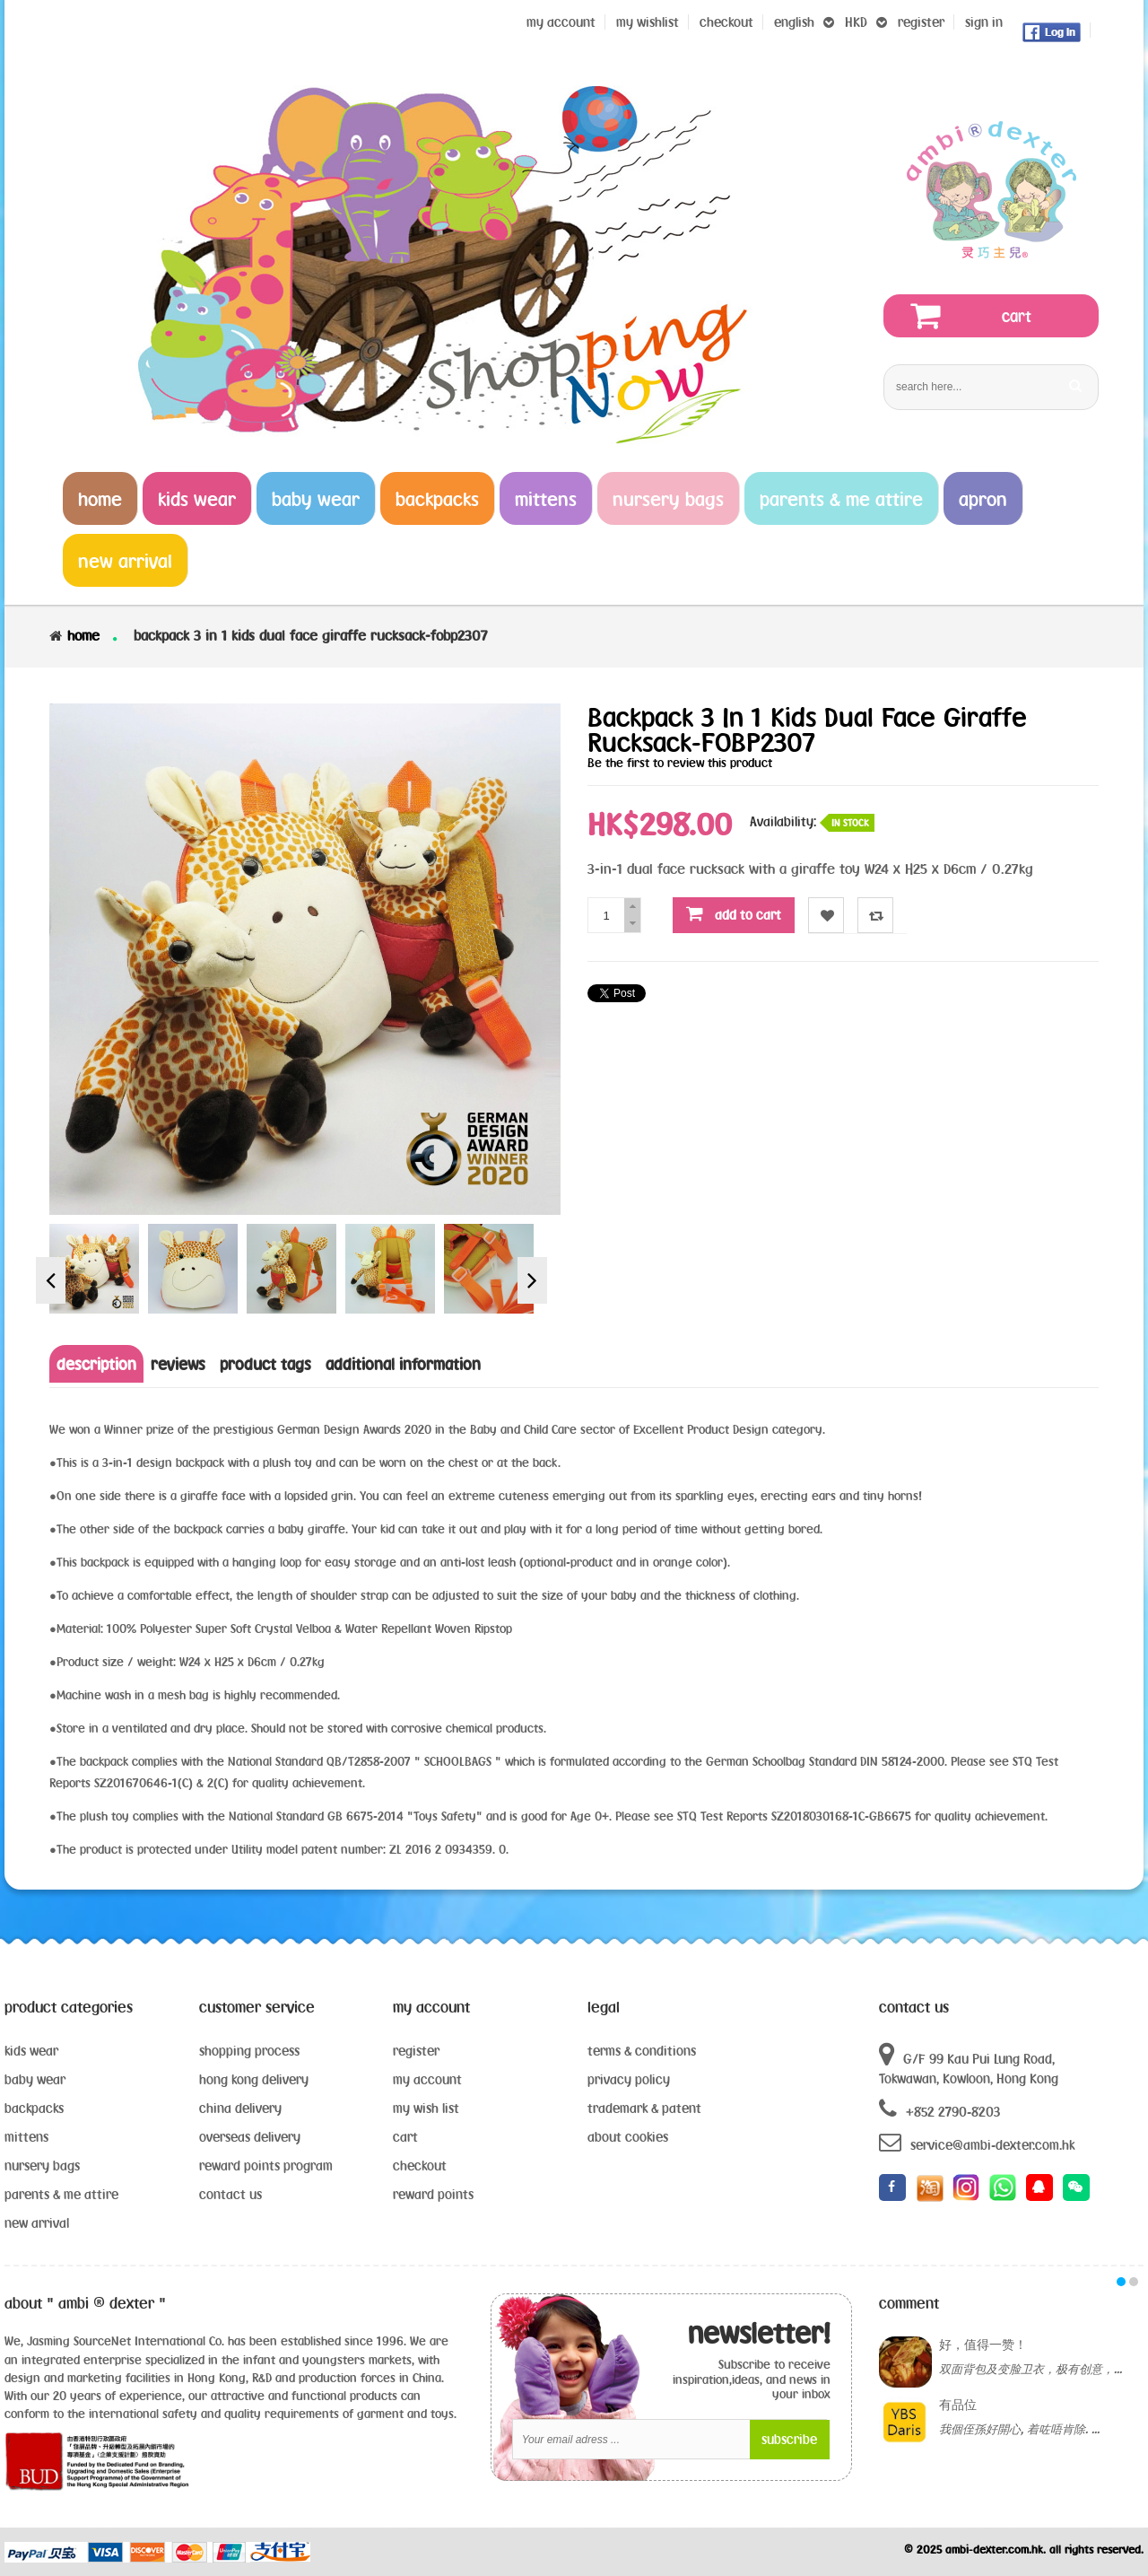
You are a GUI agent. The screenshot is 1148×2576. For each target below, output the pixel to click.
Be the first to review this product (679, 762)
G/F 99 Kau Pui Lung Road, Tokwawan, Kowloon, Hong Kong (968, 2063)
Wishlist (826, 915)
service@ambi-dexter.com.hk (976, 2142)
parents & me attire (61, 2194)
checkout (420, 2165)
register (921, 22)
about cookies (627, 2136)
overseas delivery (249, 2136)
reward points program (266, 2165)
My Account (561, 22)
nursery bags (42, 2165)
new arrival (36, 2223)
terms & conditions (641, 2050)
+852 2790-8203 (939, 2109)
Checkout (726, 22)
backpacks (34, 2108)
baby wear (34, 2079)
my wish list (426, 2108)
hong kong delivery (254, 2079)
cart (405, 2136)
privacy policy (628, 2079)
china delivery (240, 2108)
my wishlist (647, 22)
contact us (230, 2194)
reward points (433, 2194)
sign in (984, 22)
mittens (26, 2136)
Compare (875, 915)
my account (427, 2079)
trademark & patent (644, 2108)
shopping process (249, 2050)
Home (83, 635)
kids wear (31, 2050)
